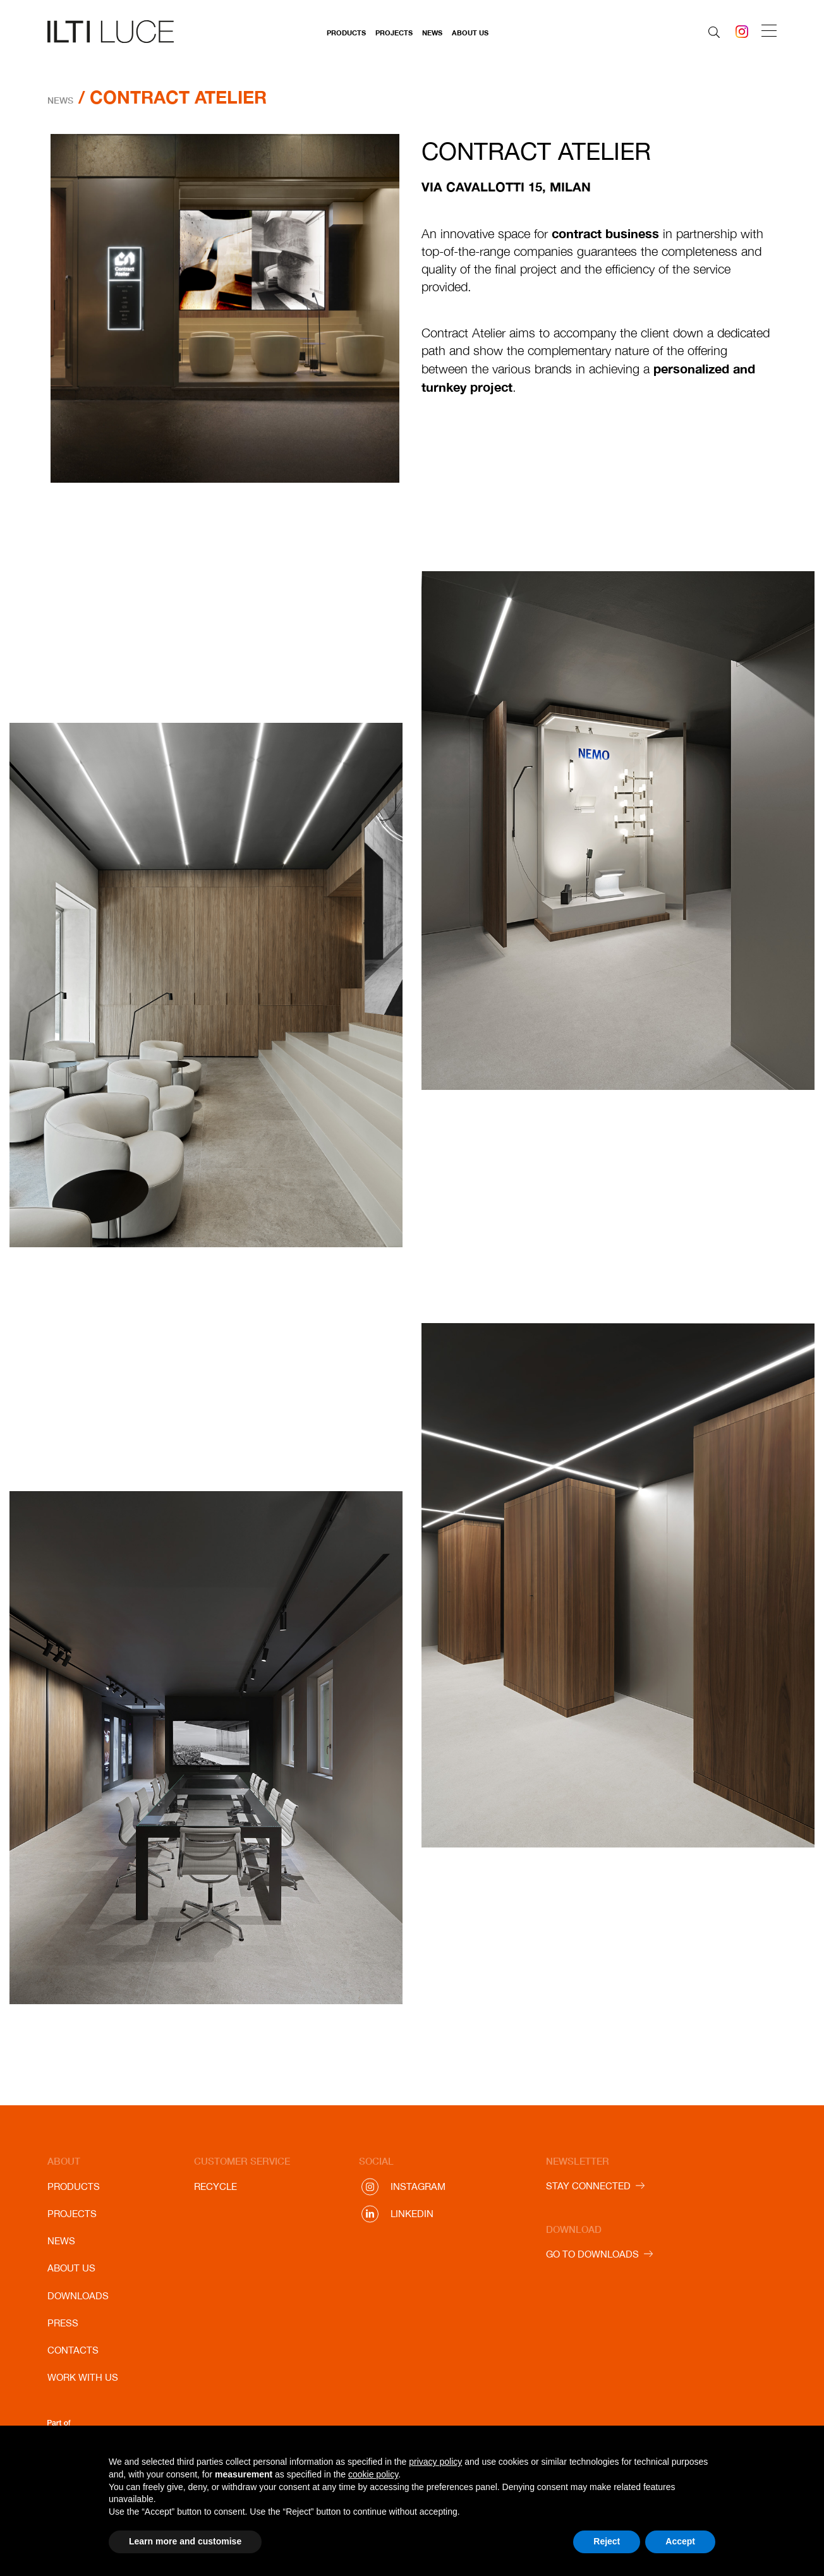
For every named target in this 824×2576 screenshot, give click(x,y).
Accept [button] (680, 2541)
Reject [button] (606, 2541)
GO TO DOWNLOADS (592, 2254)
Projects (394, 32)
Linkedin (412, 2213)
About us (470, 32)
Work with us (82, 2377)
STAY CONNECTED (588, 2185)
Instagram (418, 2186)
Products (346, 32)
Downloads (78, 2295)
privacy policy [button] (435, 2462)
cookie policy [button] (373, 2474)
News (432, 32)
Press (62, 2323)
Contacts (73, 2350)
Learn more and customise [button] (185, 2541)
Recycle (215, 2186)
